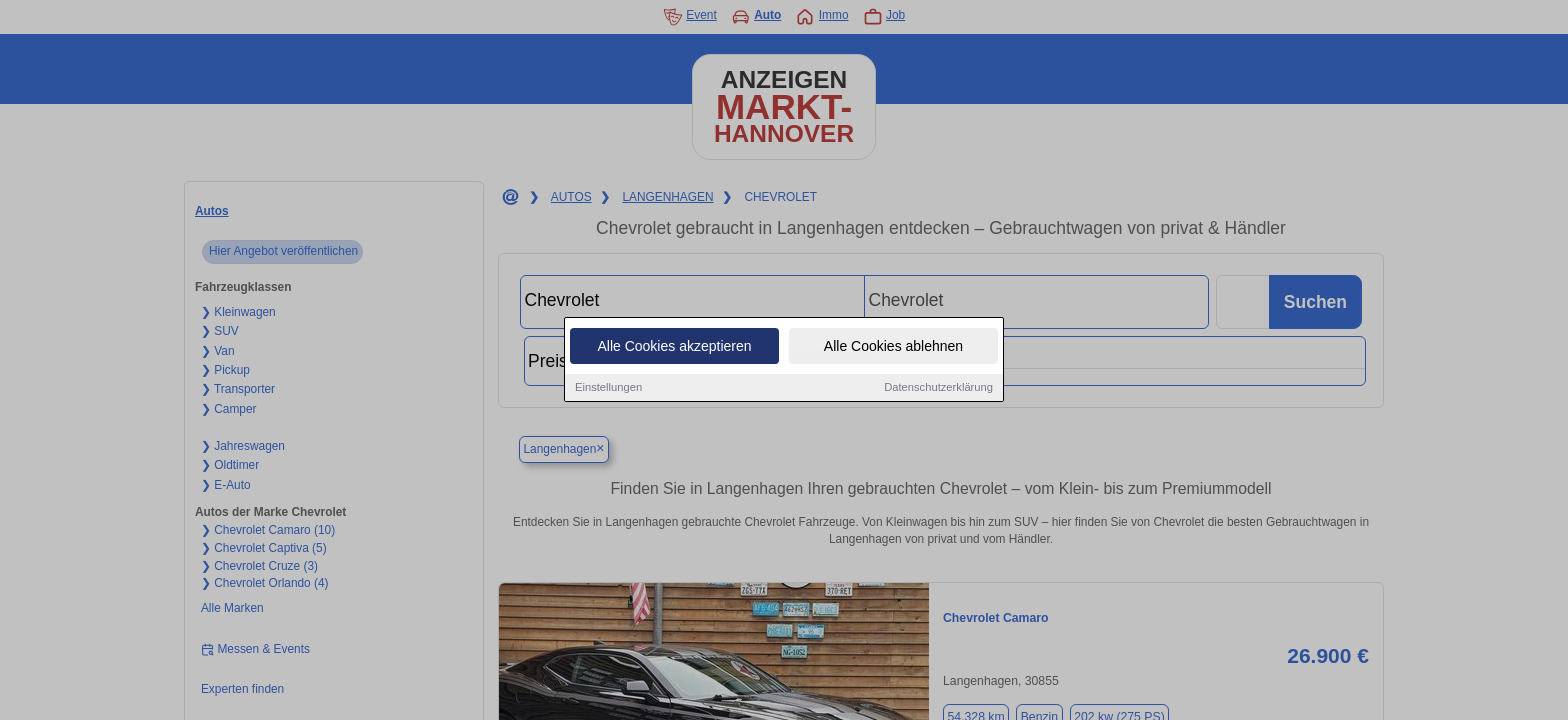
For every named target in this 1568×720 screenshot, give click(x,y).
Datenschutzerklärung (938, 388)
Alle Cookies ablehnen (893, 347)
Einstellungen (608, 388)
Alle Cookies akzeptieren (674, 347)
